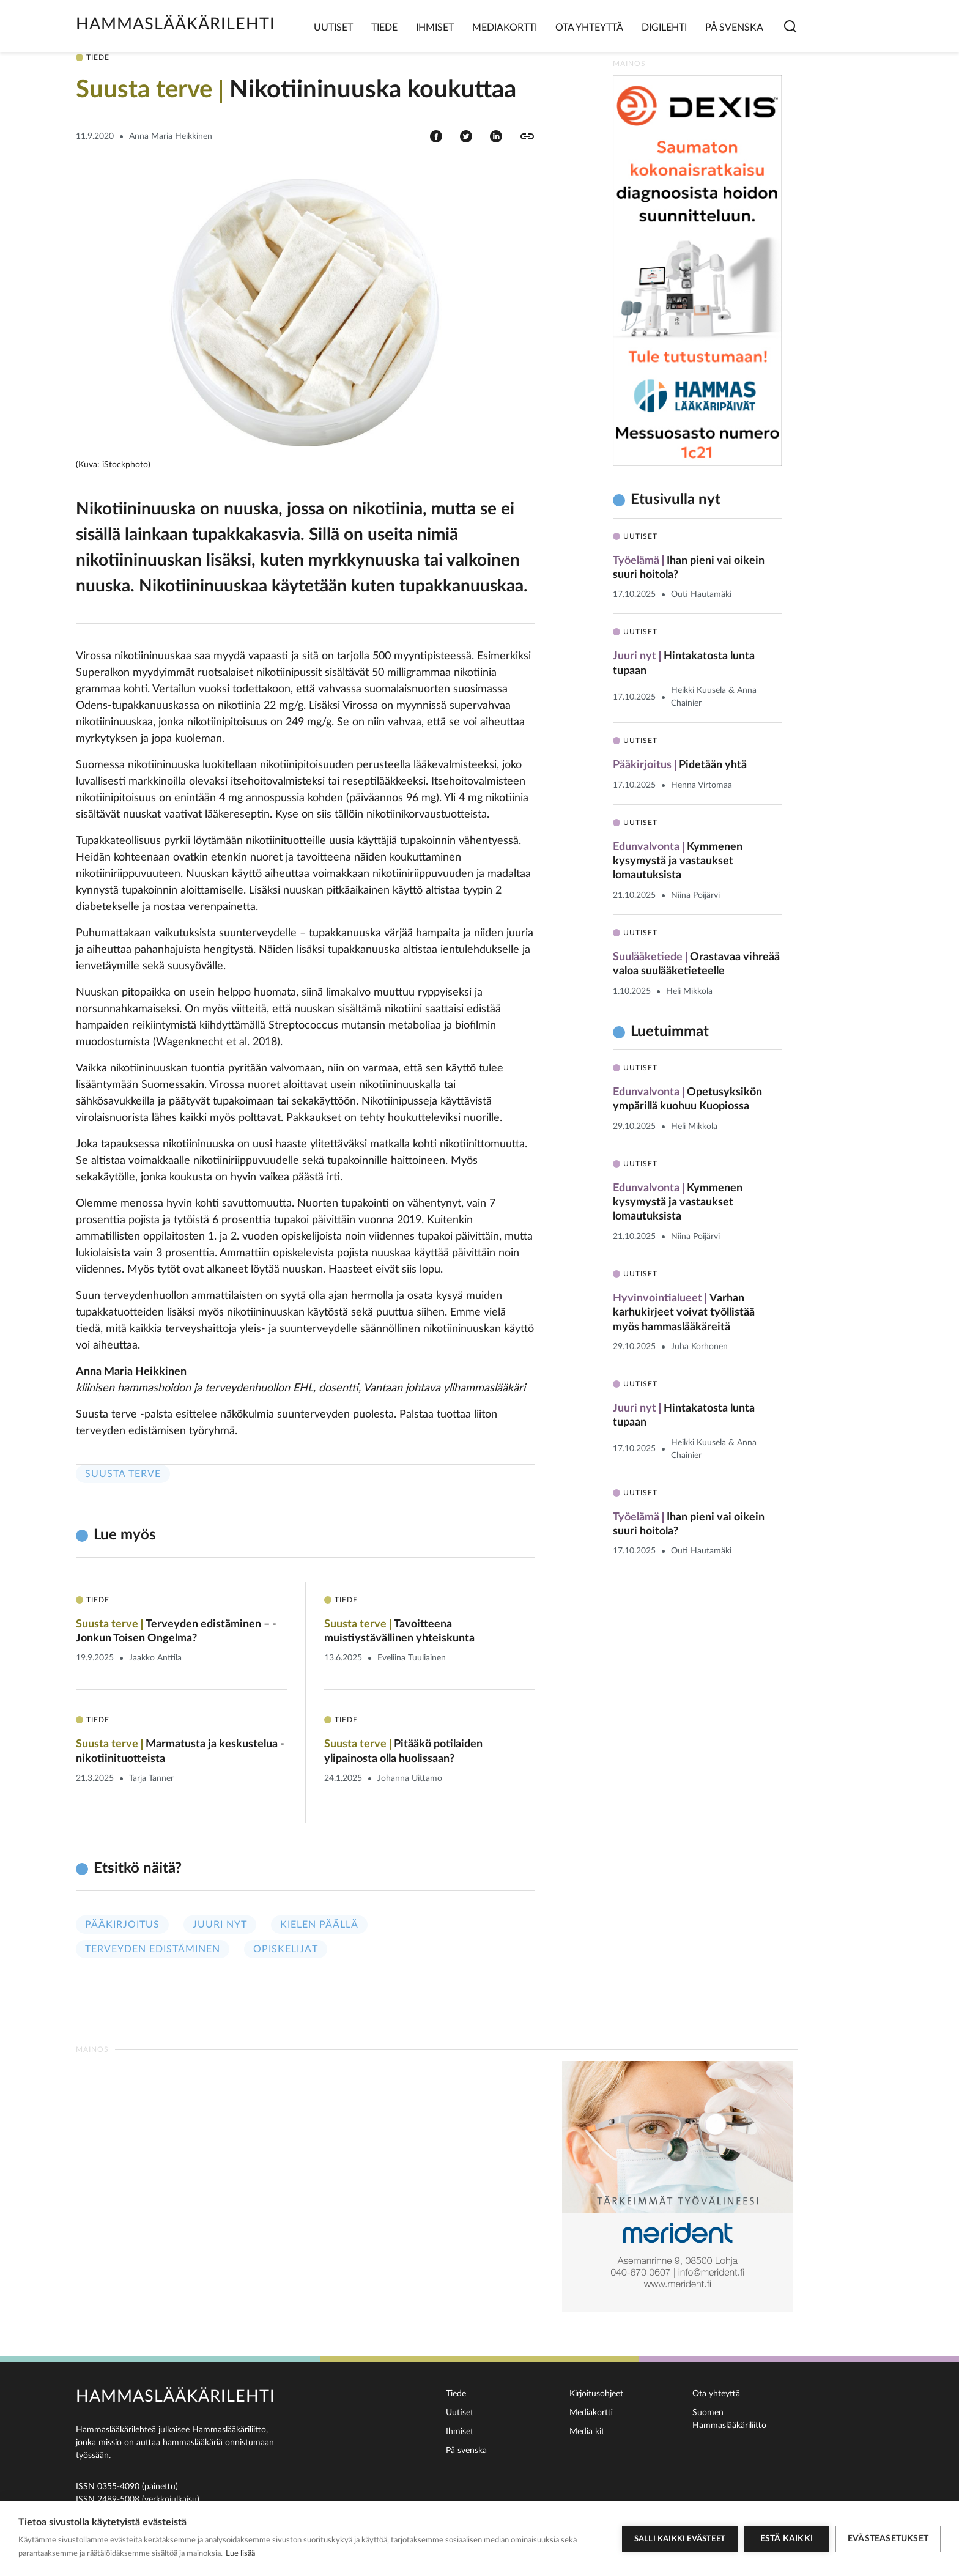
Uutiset (333, 27)
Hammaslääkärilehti (175, 24)
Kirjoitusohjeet (596, 2393)
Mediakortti (504, 27)
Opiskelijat (285, 1949)
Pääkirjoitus (122, 1925)
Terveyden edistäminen (152, 1949)
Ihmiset (435, 27)
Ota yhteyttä (589, 27)
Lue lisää (240, 2554)
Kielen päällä (319, 1925)
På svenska (734, 27)
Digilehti (664, 27)
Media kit (586, 2431)
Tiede (384, 27)
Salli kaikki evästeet (679, 2539)
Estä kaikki (786, 2538)
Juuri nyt (220, 1925)
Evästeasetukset (888, 2538)
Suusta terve (123, 1474)
